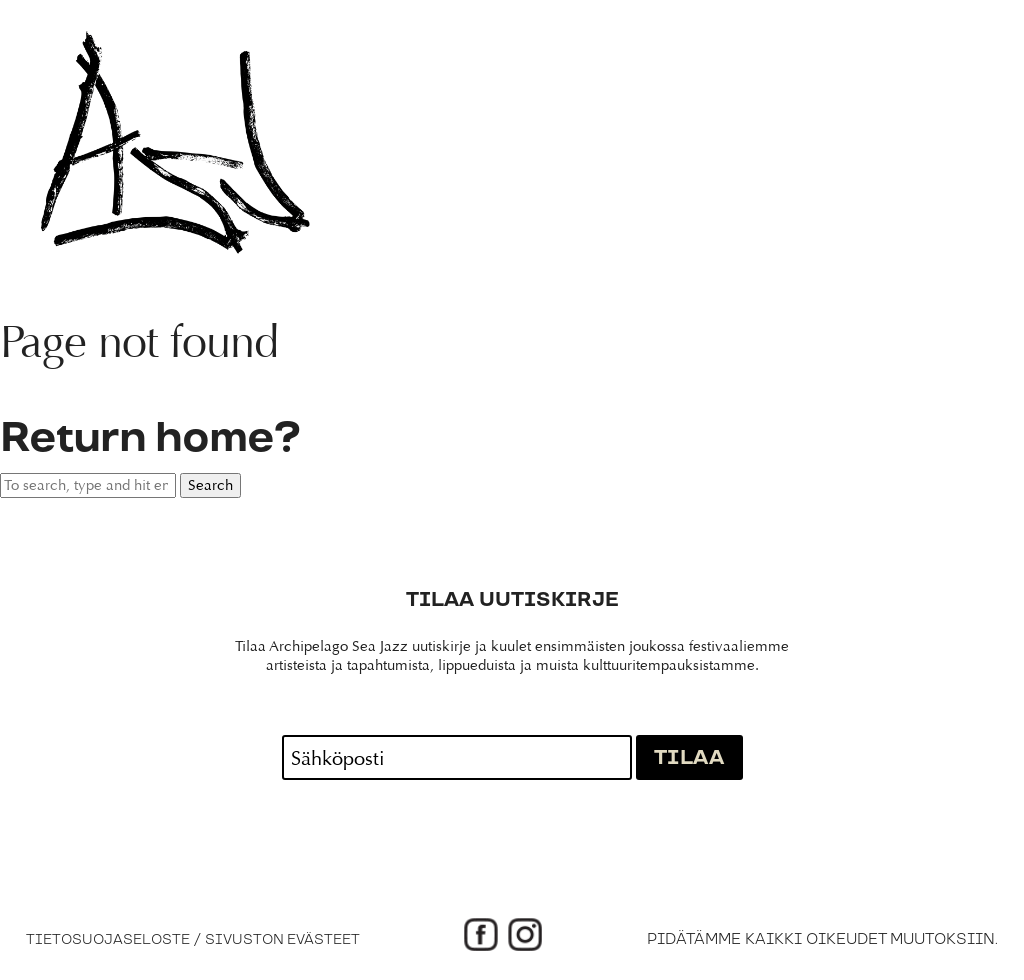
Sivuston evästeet (282, 940)
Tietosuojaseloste (108, 940)
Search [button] (210, 485)
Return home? (150, 438)
